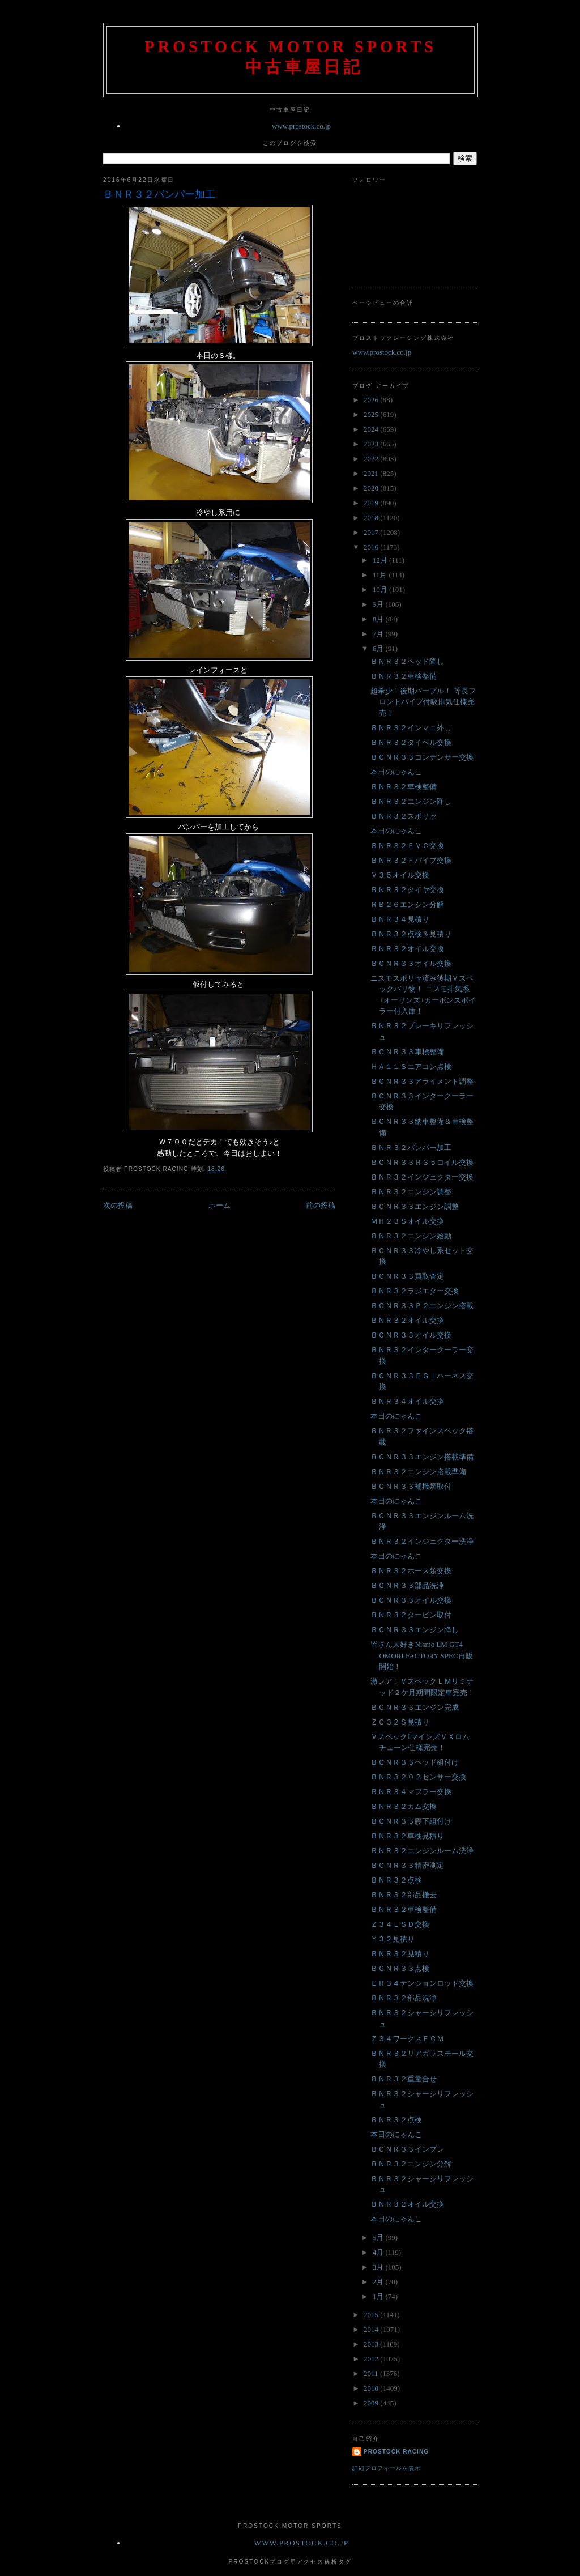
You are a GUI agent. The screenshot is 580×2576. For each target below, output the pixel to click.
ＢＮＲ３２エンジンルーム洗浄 (422, 1850)
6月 (379, 648)
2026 (372, 399)
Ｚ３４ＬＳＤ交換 (399, 1924)
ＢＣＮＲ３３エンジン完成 (414, 1707)
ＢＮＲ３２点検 (396, 1880)
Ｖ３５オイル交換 (399, 875)
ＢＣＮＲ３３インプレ (407, 2149)
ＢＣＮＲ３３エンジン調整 (414, 1206)
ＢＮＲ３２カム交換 (403, 1806)
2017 (372, 532)
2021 (372, 473)
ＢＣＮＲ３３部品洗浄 (407, 1585)
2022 (372, 458)
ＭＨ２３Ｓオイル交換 (407, 1221)
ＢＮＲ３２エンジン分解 (410, 2164)
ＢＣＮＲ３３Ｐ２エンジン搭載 (422, 1305)
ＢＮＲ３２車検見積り (407, 1836)
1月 (379, 2296)
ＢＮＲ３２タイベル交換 (410, 742)
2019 (372, 503)
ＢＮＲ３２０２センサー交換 (418, 1777)
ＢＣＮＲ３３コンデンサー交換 (422, 757)
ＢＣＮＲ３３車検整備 (407, 1052)
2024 (372, 429)
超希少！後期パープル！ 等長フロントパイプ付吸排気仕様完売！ (422, 702)
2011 (372, 2373)
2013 (372, 2344)
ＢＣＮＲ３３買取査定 (407, 1276)
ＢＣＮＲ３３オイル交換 (410, 963)
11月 (381, 574)
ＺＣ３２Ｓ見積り (399, 1722)
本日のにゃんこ (396, 772)
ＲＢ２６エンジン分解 (407, 904)
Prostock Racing (396, 2452)
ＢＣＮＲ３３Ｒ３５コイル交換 (422, 1162)
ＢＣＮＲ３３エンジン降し (414, 1629)
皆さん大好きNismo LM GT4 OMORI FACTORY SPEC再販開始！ (421, 1655)
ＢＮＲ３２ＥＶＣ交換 (407, 845)
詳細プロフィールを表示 (386, 2468)
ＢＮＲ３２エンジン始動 (410, 1236)
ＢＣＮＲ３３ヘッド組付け (414, 1762)
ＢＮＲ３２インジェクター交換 (422, 1177)
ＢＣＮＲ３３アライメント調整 (422, 1081)
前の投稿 (320, 1205)
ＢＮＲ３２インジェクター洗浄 (422, 1541)
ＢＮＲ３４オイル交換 (407, 1401)
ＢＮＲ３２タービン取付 (410, 1615)
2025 (372, 414)
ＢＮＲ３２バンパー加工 (159, 194)
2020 (372, 488)
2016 (372, 547)
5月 (379, 2237)
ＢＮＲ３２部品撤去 (403, 1895)
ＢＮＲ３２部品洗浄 (403, 1998)
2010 (372, 2388)
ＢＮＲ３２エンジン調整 (410, 1191)
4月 (379, 2252)
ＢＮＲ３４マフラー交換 (410, 1791)
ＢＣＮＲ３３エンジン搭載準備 (422, 1457)
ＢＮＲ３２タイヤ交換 (407, 889)
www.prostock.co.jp (301, 126)
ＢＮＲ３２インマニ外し (410, 727)
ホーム (219, 1205)
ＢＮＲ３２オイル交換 (407, 948)
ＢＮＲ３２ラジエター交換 (414, 1291)
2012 (372, 2358)
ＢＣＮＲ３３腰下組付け (410, 1821)
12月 (381, 560)
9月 (379, 604)
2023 (372, 444)
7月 (379, 633)
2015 (372, 2314)
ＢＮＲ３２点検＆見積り (410, 934)
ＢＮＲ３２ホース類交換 (410, 1570)
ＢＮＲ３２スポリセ (403, 816)
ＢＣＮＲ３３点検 (399, 1968)
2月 (379, 2281)
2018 (372, 517)
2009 (372, 2403)
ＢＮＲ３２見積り (399, 1953)
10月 (381, 589)
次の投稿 (118, 1205)
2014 (372, 2329)
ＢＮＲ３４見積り (399, 919)
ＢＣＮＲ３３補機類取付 (410, 1486)
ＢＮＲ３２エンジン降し (410, 801)
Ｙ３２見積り (392, 1939)
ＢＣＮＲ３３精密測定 (407, 1865)
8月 (379, 619)
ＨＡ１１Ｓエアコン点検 (410, 1066)
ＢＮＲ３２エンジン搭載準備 (418, 1471)
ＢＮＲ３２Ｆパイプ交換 (410, 860)
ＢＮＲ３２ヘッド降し (407, 661)
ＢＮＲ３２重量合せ (403, 2079)
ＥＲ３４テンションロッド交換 (422, 1983)
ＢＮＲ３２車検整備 (403, 676)
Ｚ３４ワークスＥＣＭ (407, 2038)
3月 (379, 2267)
